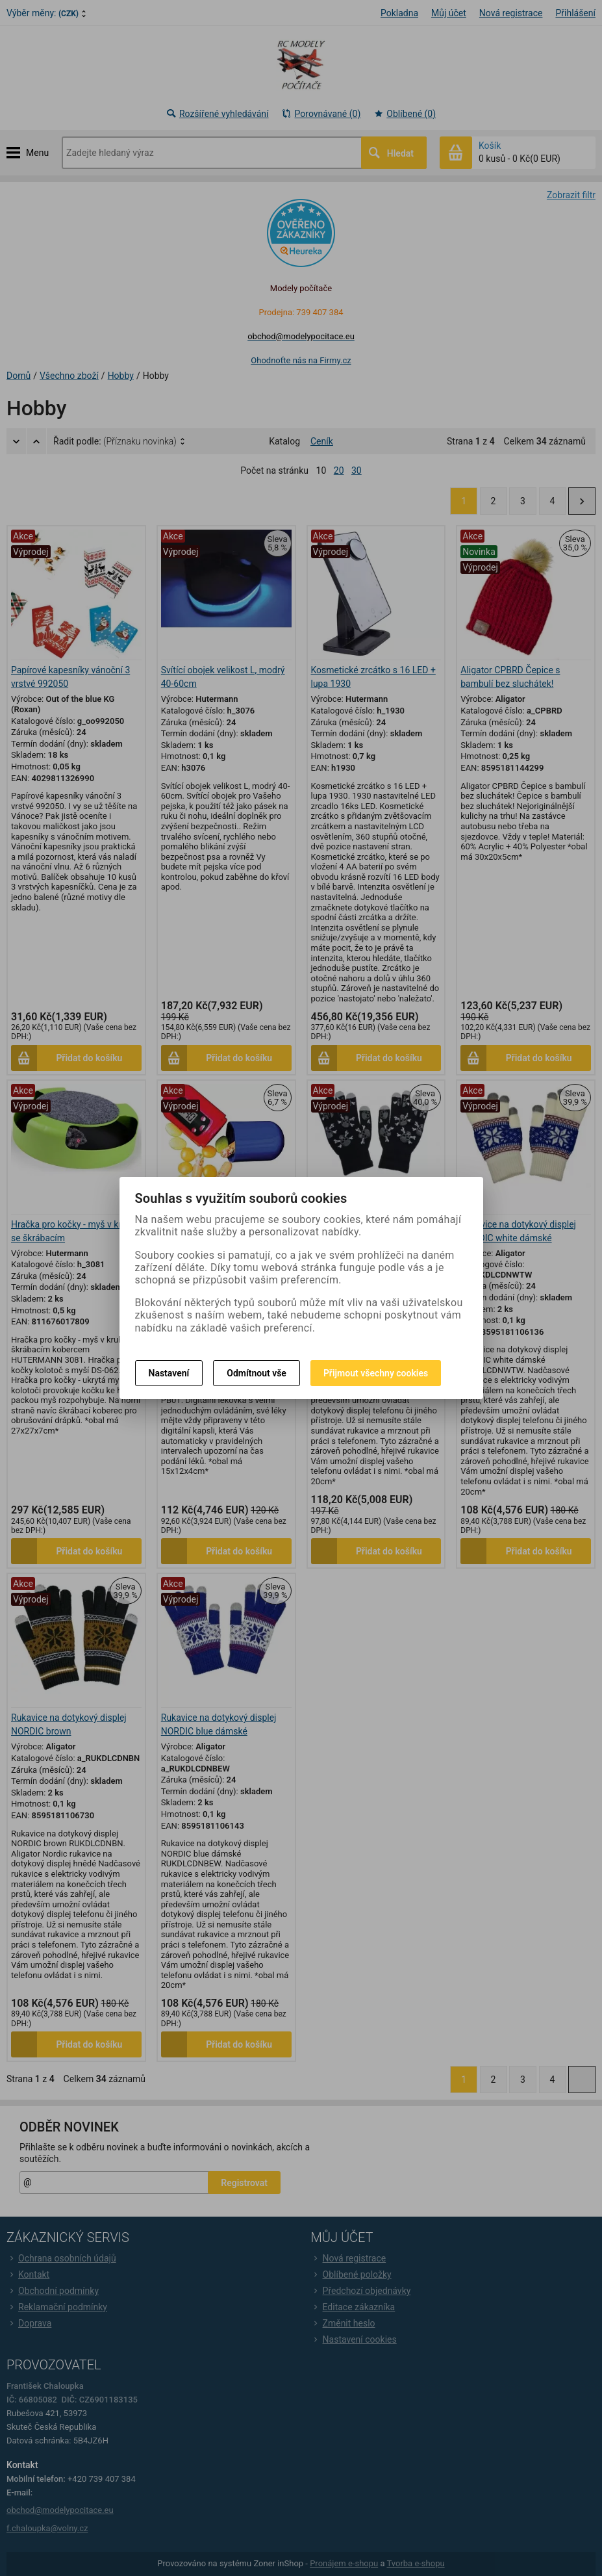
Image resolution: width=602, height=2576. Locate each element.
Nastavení (169, 1373)
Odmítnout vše (256, 1373)
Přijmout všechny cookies (375, 1373)
